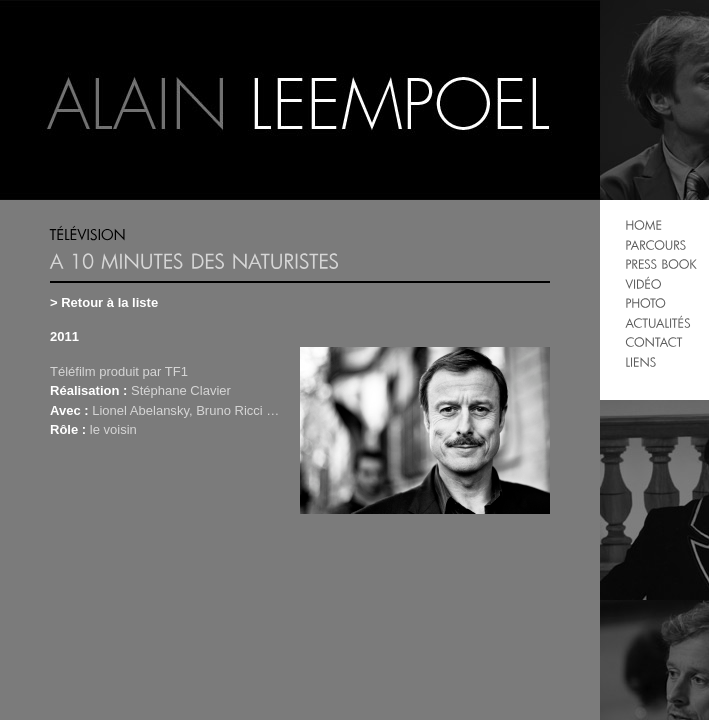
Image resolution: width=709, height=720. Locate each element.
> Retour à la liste (104, 302)
